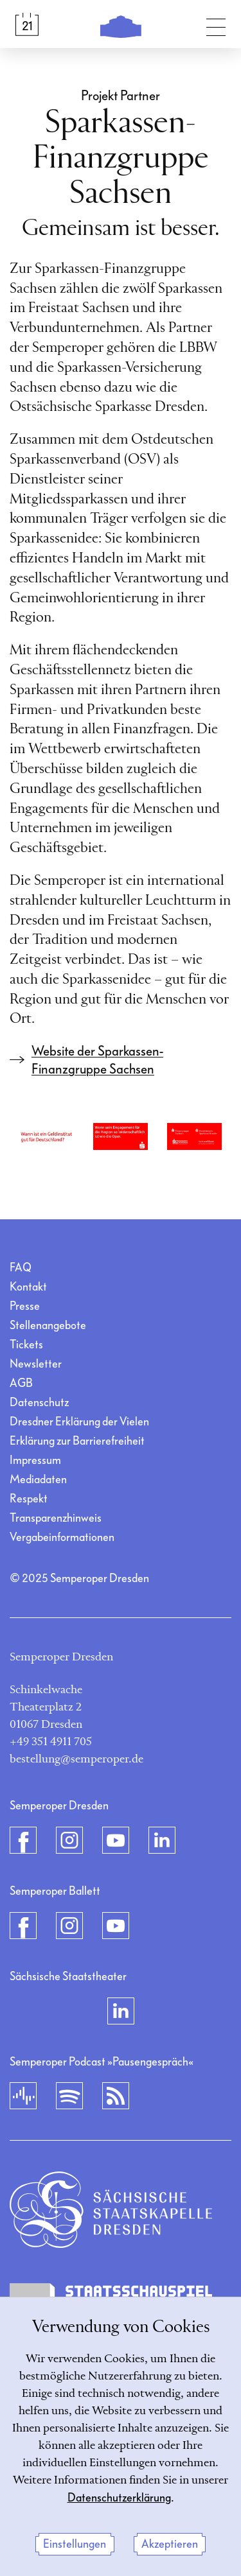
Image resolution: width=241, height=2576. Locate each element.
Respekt (29, 1499)
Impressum (35, 1460)
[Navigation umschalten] (216, 24)
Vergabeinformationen (62, 1537)
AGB (21, 1383)
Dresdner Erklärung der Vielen (79, 1422)
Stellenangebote (48, 1325)
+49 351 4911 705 (51, 1742)
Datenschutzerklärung (119, 2498)
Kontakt (28, 1287)
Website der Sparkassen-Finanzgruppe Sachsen (97, 1060)
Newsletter (36, 1364)
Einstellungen (74, 2544)
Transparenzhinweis (56, 1518)
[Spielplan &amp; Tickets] (27, 24)
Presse (25, 1306)
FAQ (20, 1268)
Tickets (26, 1345)
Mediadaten (38, 1480)
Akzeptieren (169, 2544)
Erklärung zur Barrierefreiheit (77, 1441)
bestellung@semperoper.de (76, 1759)
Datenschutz (39, 1403)
